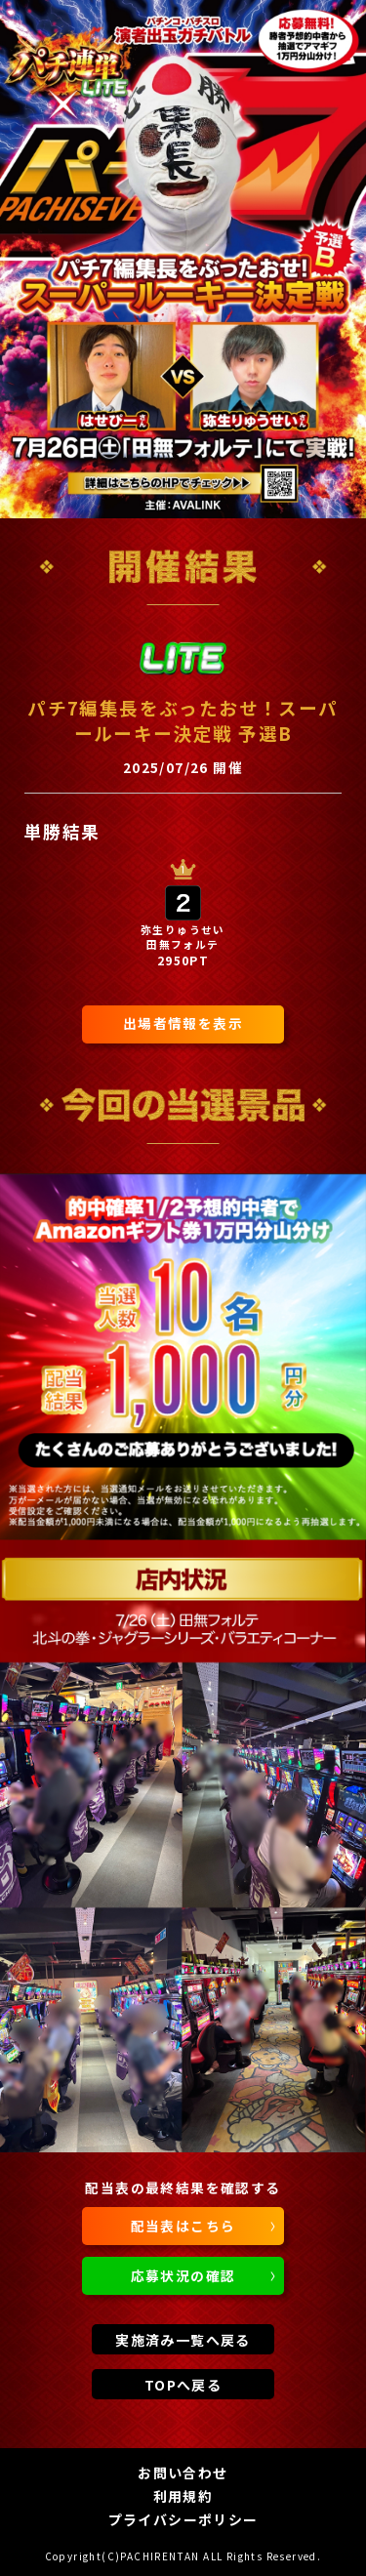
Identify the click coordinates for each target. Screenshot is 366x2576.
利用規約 (183, 2496)
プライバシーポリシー (183, 2519)
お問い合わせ (182, 2472)
